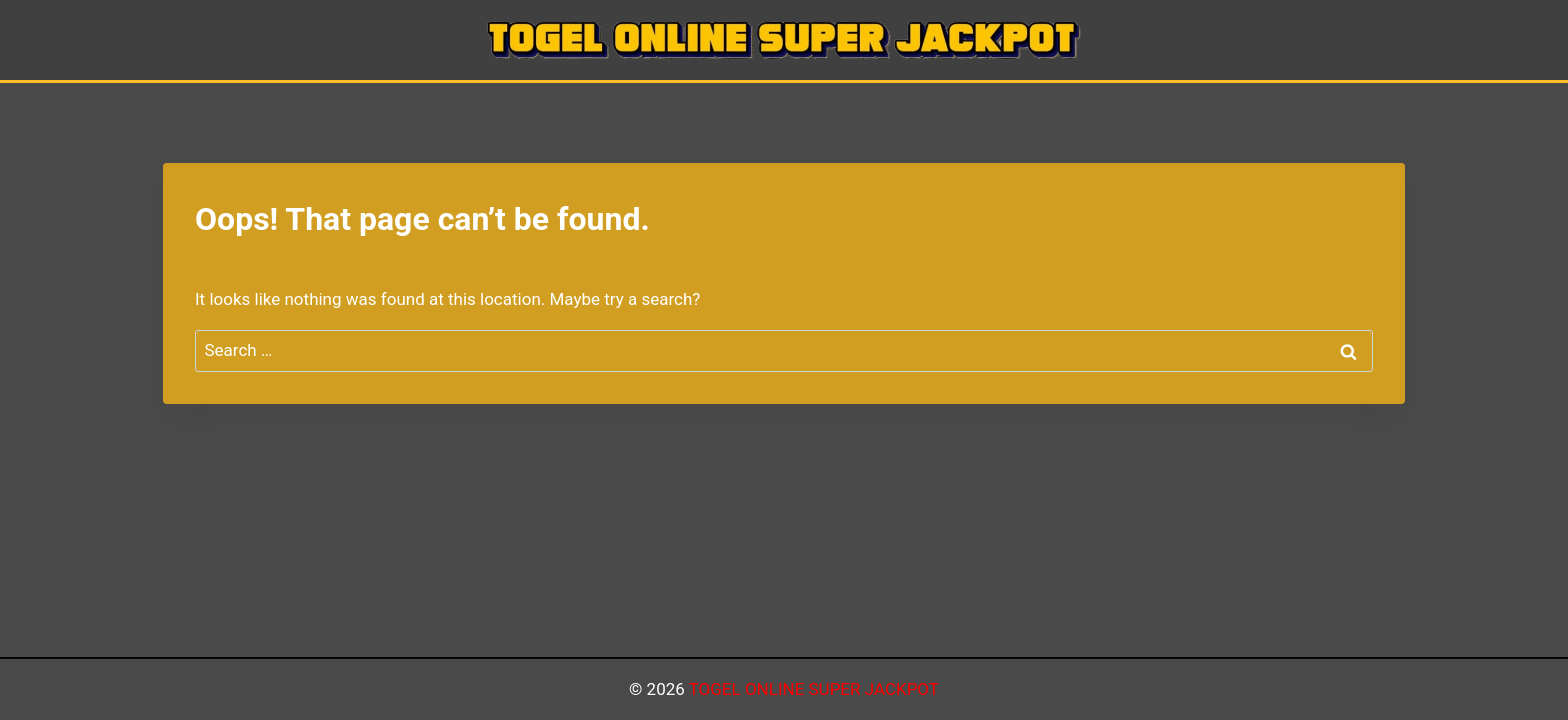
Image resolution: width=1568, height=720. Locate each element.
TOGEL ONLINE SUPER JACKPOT (814, 689)
